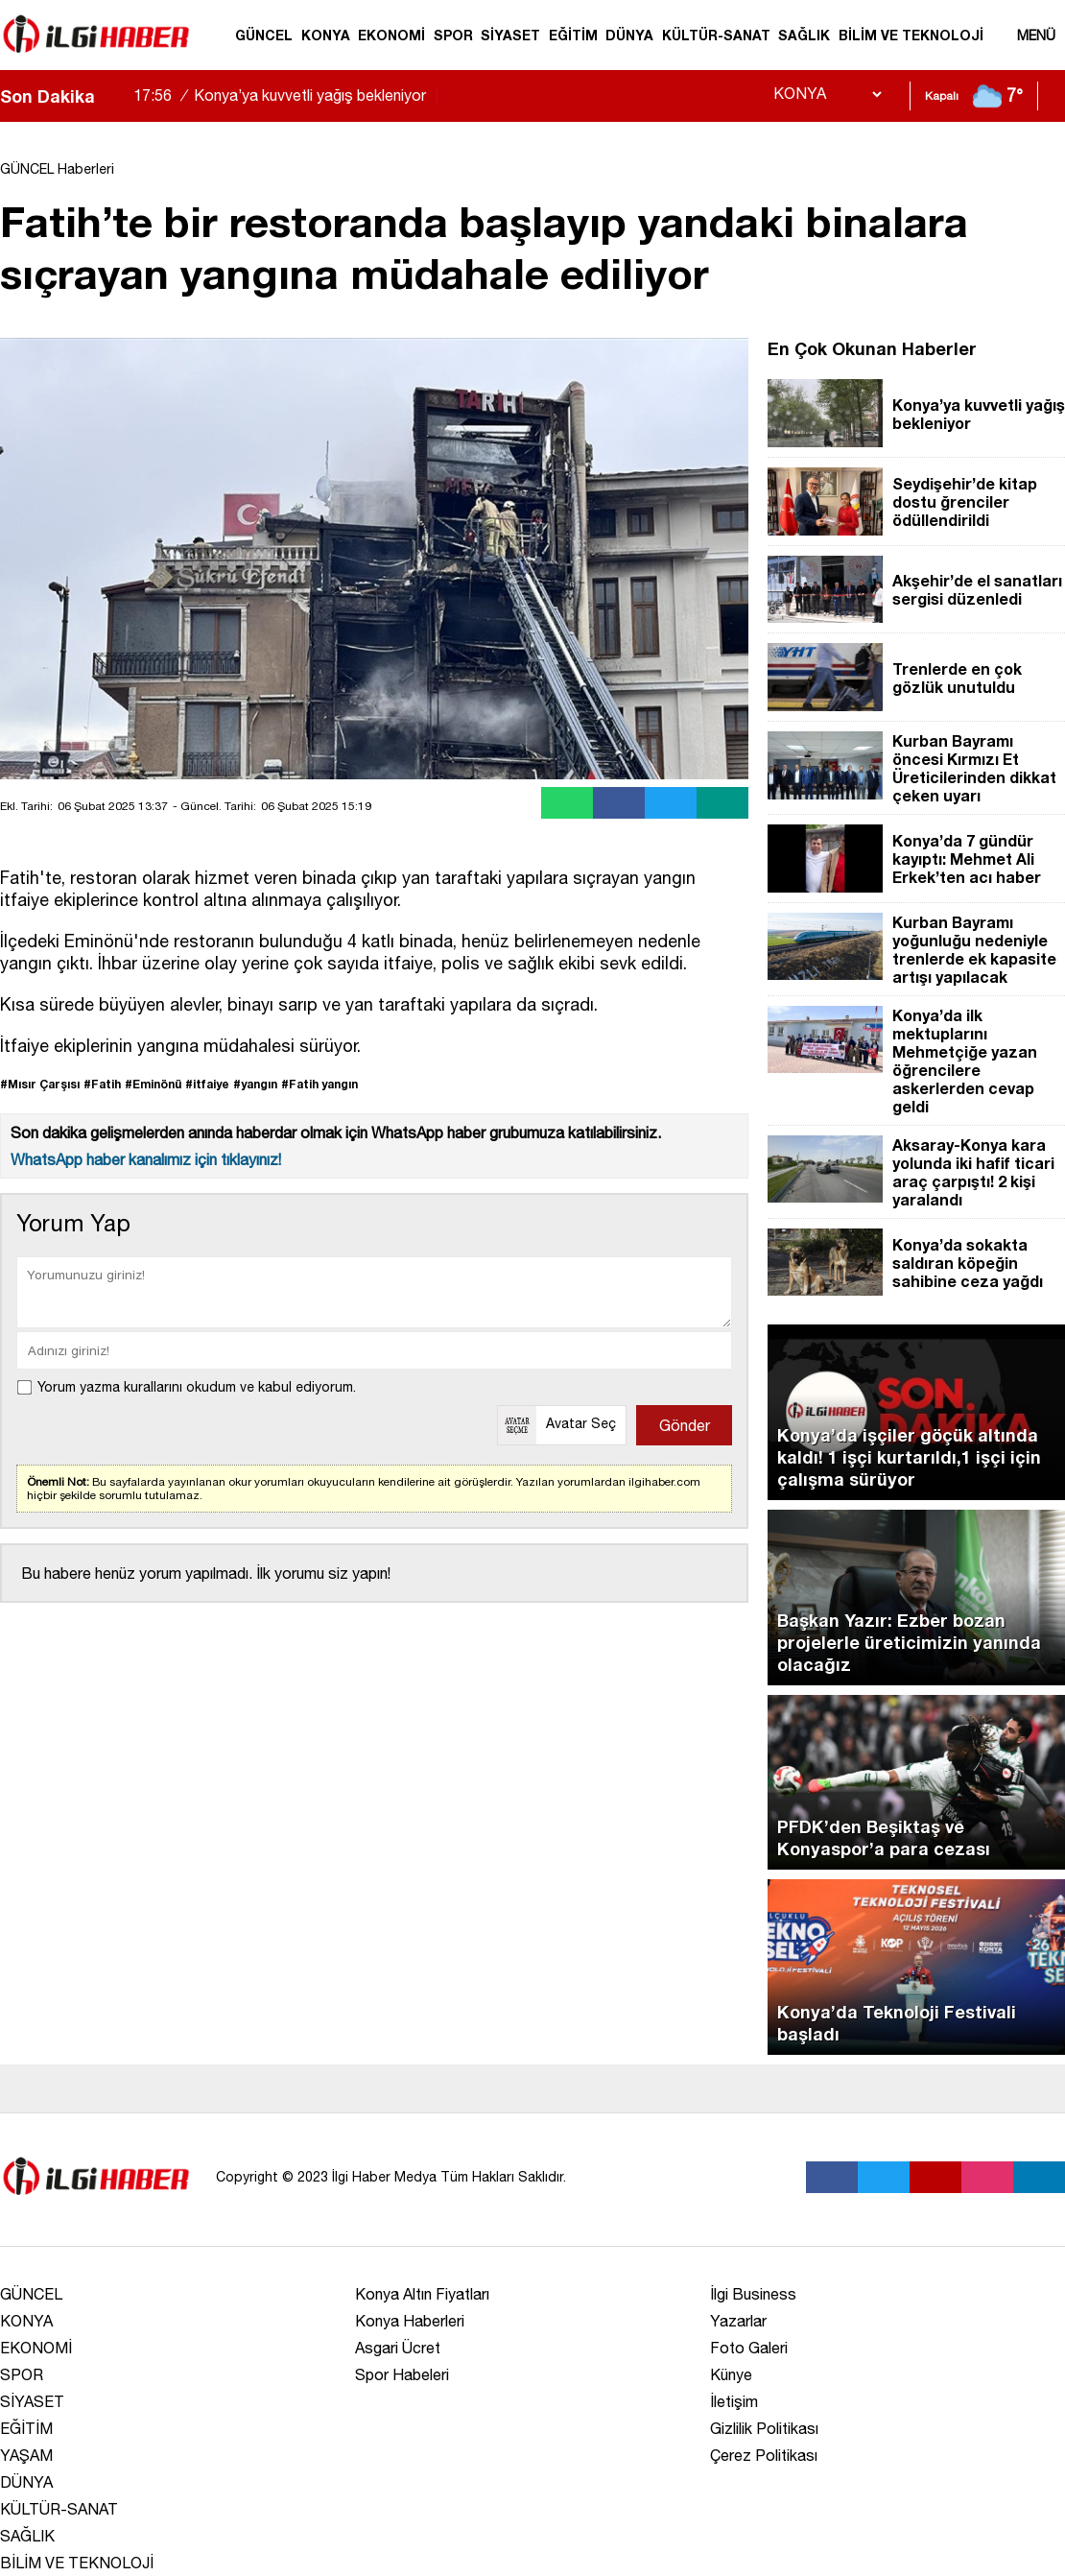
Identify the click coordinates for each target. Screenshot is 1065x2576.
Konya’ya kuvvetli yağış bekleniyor (288, 95)
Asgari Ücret (397, 2347)
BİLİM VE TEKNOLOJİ (911, 35)
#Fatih (102, 1084)
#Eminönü (153, 1084)
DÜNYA (629, 35)
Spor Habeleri (402, 2374)
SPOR (453, 35)
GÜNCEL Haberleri (57, 169)
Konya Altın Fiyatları (422, 2293)
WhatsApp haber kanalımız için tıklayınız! (146, 1159)
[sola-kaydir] (109, 96)
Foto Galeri (749, 2347)
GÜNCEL (264, 35)
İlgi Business (753, 2293)
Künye (731, 2374)
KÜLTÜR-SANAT (716, 35)
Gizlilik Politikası (764, 2428)
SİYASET (510, 35)
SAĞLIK (804, 35)
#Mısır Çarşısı (40, 1084)
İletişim (734, 2401)
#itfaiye (207, 1084)
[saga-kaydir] (119, 96)
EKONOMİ (391, 35)
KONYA (325, 35)
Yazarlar (738, 2320)
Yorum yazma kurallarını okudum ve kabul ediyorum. (196, 1387)
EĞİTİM (573, 35)
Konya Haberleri (409, 2320)
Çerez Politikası (763, 2455)
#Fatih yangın (319, 1084)
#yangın (255, 1084)
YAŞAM (26, 2455)
